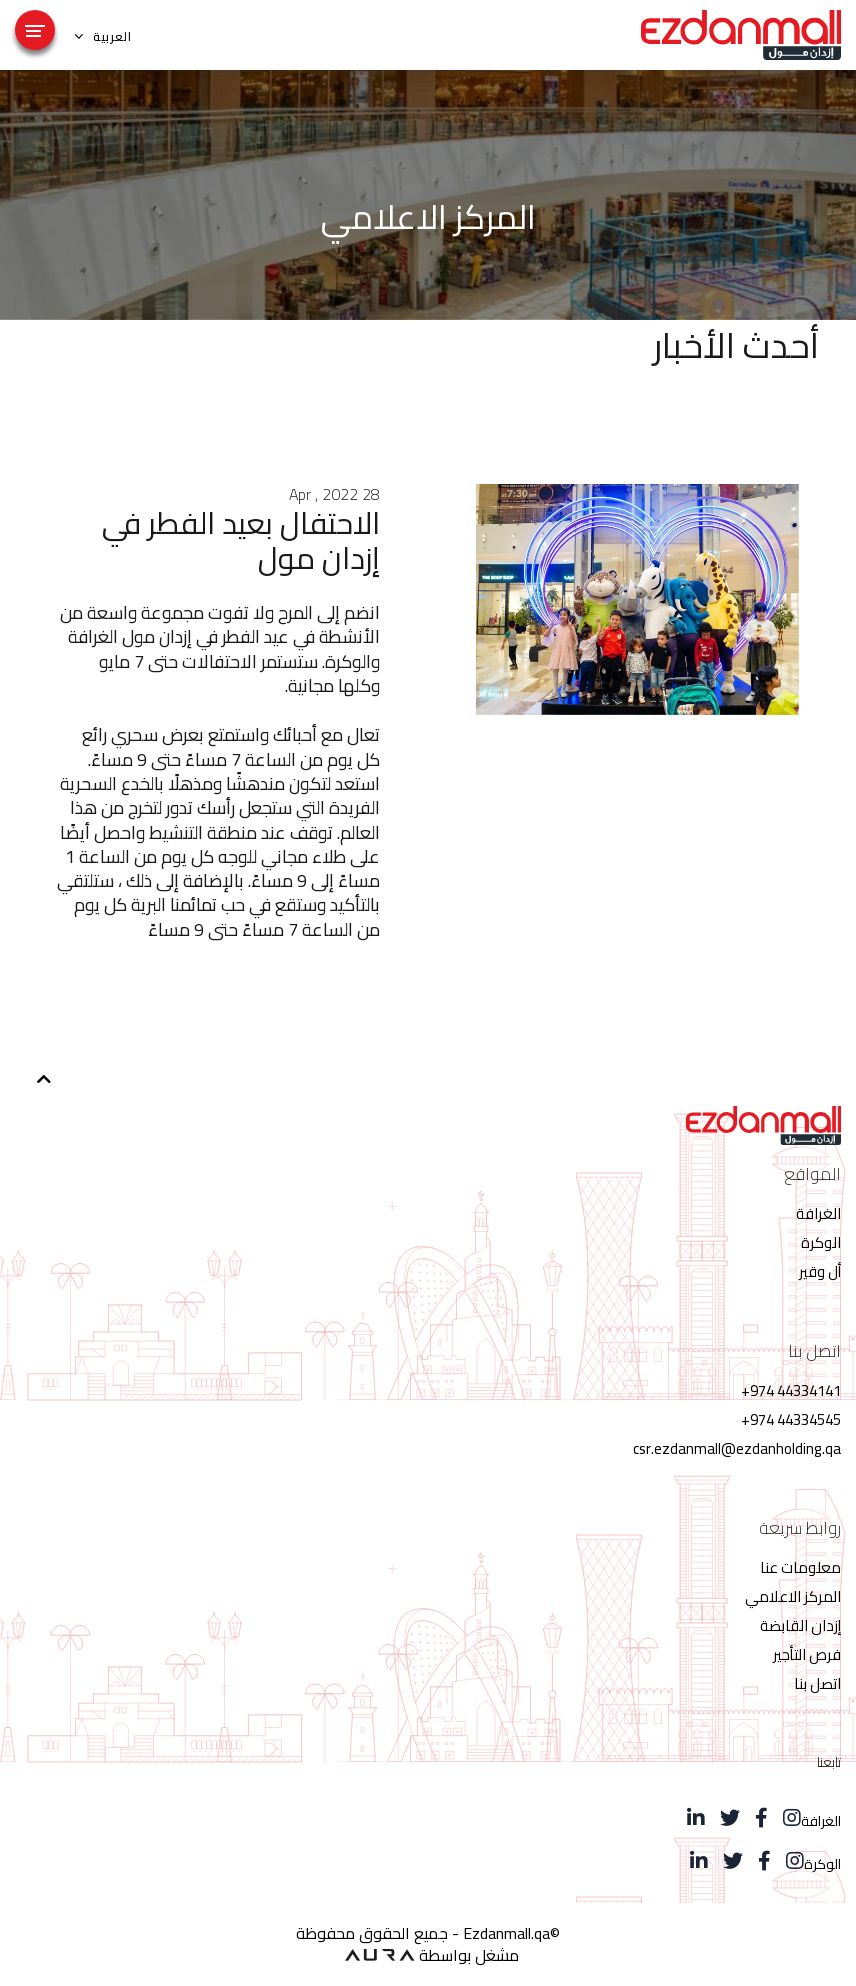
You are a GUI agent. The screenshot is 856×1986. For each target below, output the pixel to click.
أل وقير (820, 1271)
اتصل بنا (817, 1683)
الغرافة (818, 1213)
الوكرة (821, 1242)
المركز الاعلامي (793, 1596)
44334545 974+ (791, 1419)
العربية (103, 36)
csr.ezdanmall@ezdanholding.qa (737, 1448)
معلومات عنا (800, 1567)
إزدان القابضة (800, 1625)
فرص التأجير (807, 1654)
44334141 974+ (791, 1390)
